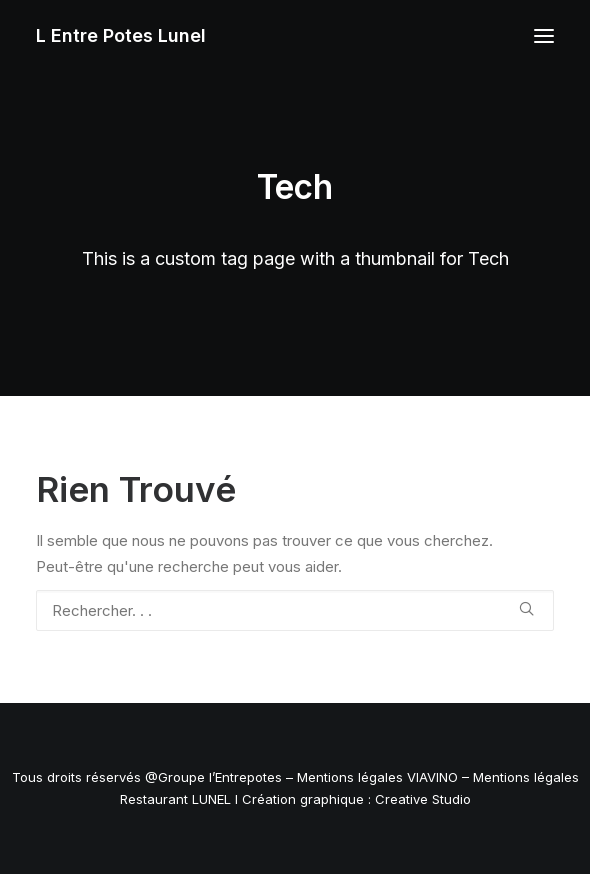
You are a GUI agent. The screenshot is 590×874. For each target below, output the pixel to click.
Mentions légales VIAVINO (377, 777)
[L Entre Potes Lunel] (121, 36)
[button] (544, 36)
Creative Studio (423, 799)
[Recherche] (295, 610)
